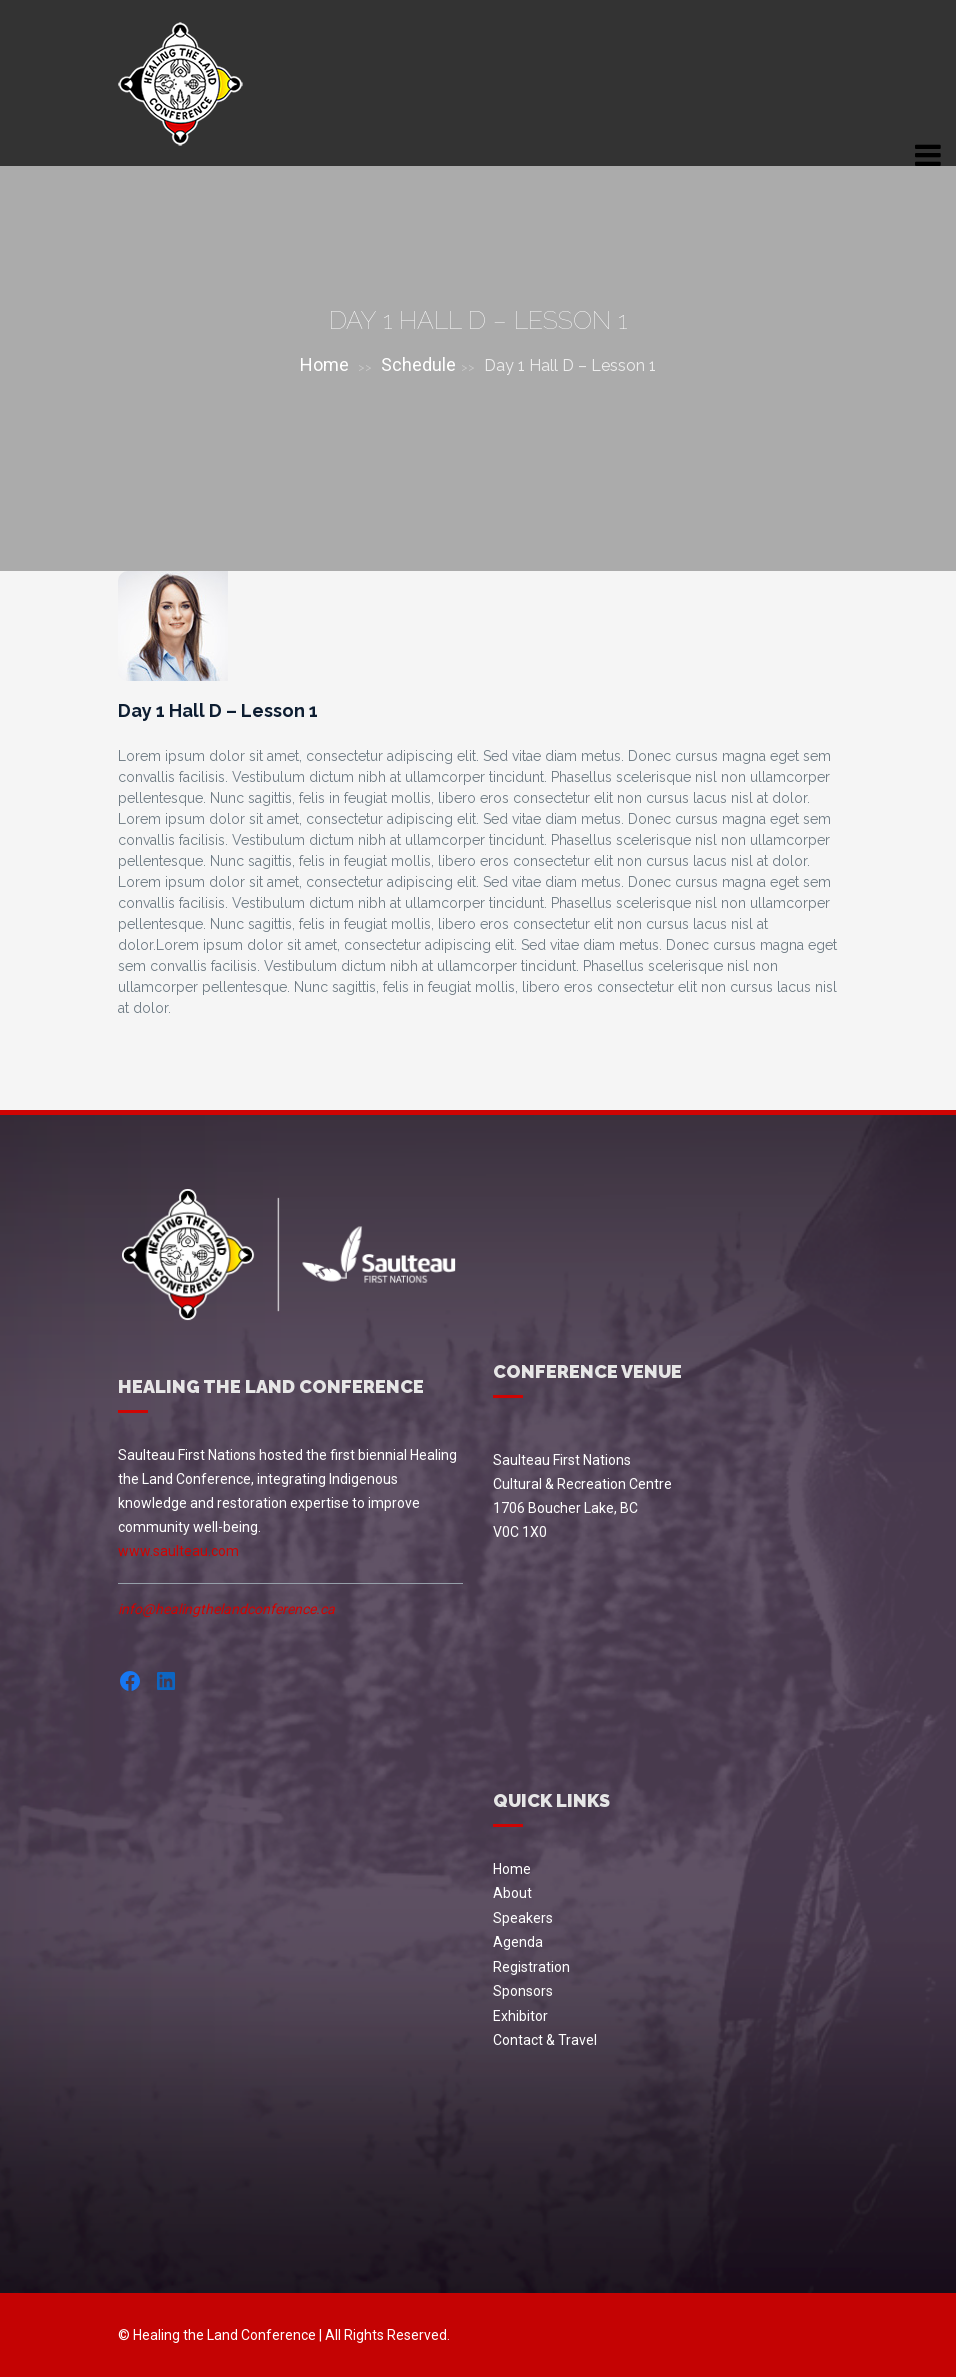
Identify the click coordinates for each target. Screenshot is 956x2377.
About (512, 1893)
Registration (531, 1967)
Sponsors (523, 1991)
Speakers (523, 1918)
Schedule (418, 364)
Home (324, 364)
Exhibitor (520, 2016)
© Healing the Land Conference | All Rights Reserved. (284, 2335)
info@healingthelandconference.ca (226, 1609)
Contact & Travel (545, 2040)
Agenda (518, 1942)
